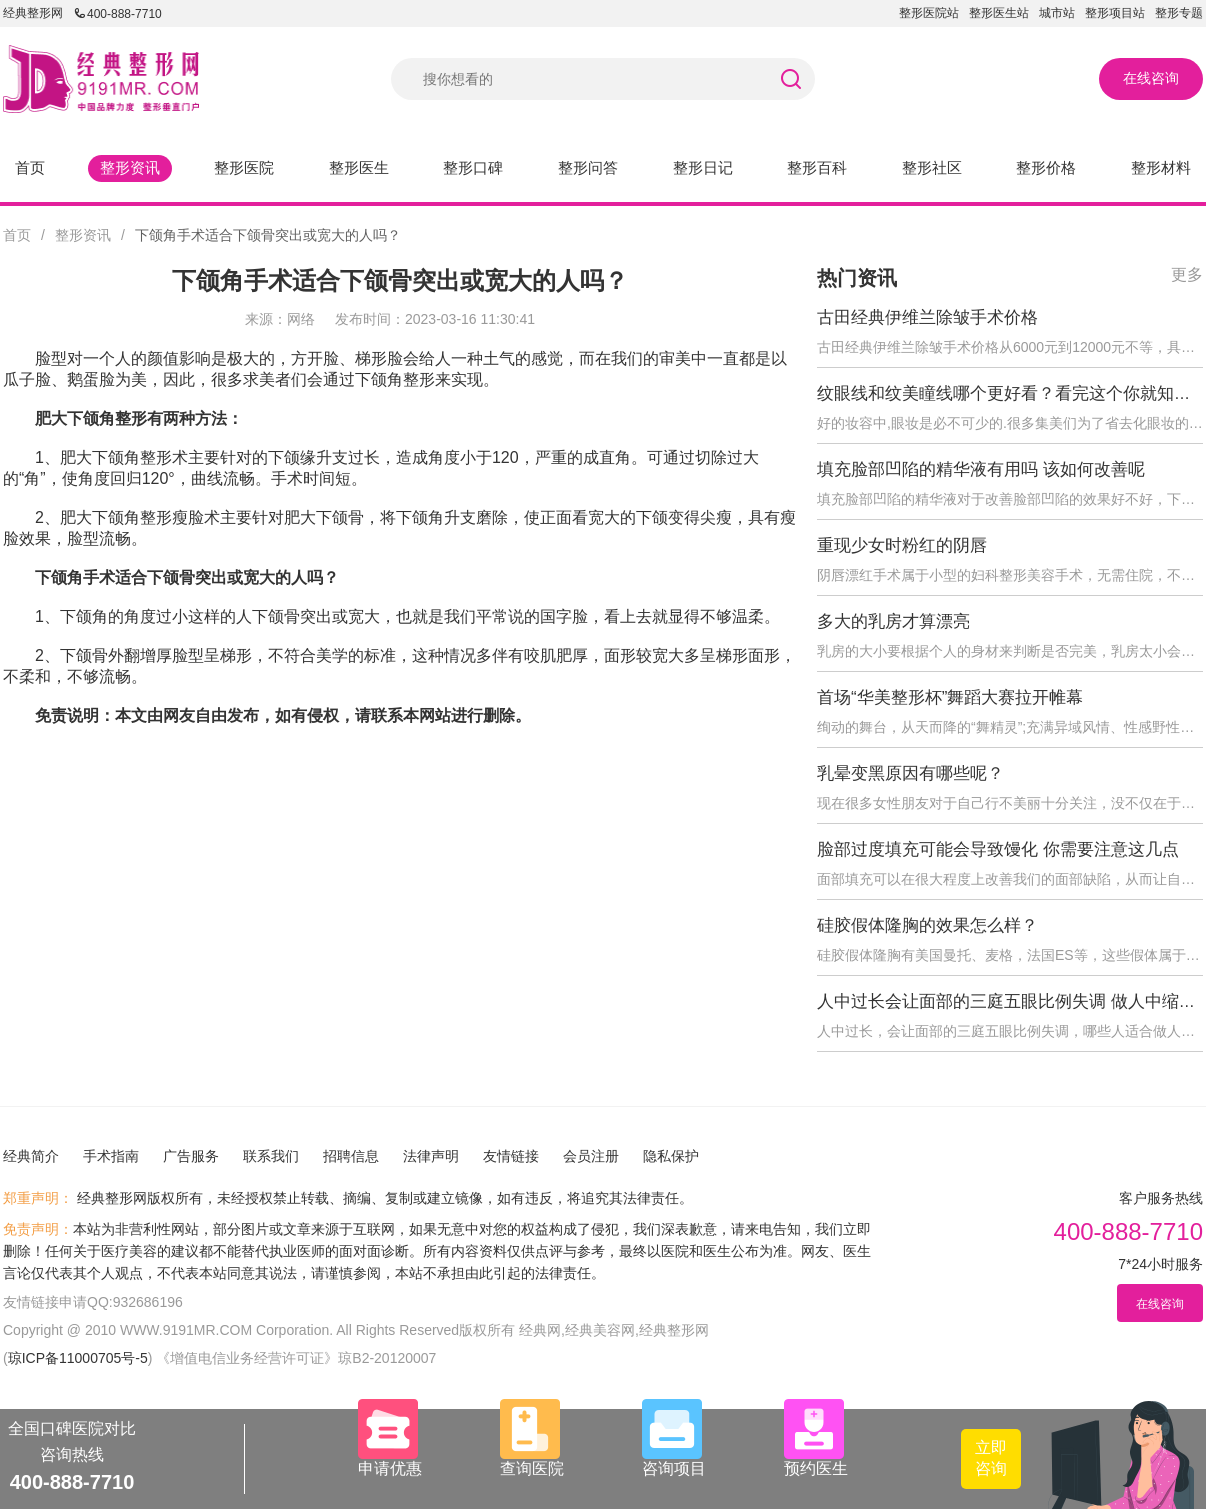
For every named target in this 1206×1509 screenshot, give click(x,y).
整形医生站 (999, 13)
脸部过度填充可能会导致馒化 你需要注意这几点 (998, 849)
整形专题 (1179, 13)
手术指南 (111, 1156)
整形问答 (588, 167)
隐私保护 (671, 1156)
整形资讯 (130, 167)
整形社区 (932, 167)
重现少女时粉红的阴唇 (902, 545)
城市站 (1057, 13)
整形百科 (817, 167)
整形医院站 (929, 13)
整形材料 (1161, 167)
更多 (1187, 274)
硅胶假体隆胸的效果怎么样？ (927, 925)
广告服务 (191, 1156)
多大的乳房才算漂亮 (893, 621)
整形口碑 (473, 167)
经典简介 (31, 1156)
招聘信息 (351, 1156)
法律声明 (431, 1156)
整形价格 (1046, 167)
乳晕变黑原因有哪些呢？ (910, 773)
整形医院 (244, 167)
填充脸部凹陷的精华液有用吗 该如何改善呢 (981, 469)
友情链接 (511, 1156)
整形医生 (359, 167)
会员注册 (591, 1156)
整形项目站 (1115, 13)
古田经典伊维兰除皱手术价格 (927, 317)
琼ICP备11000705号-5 (78, 1358)
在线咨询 (1151, 78)
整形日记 (703, 167)
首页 (30, 167)
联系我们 (271, 1156)
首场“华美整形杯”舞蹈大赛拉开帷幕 (950, 697)
